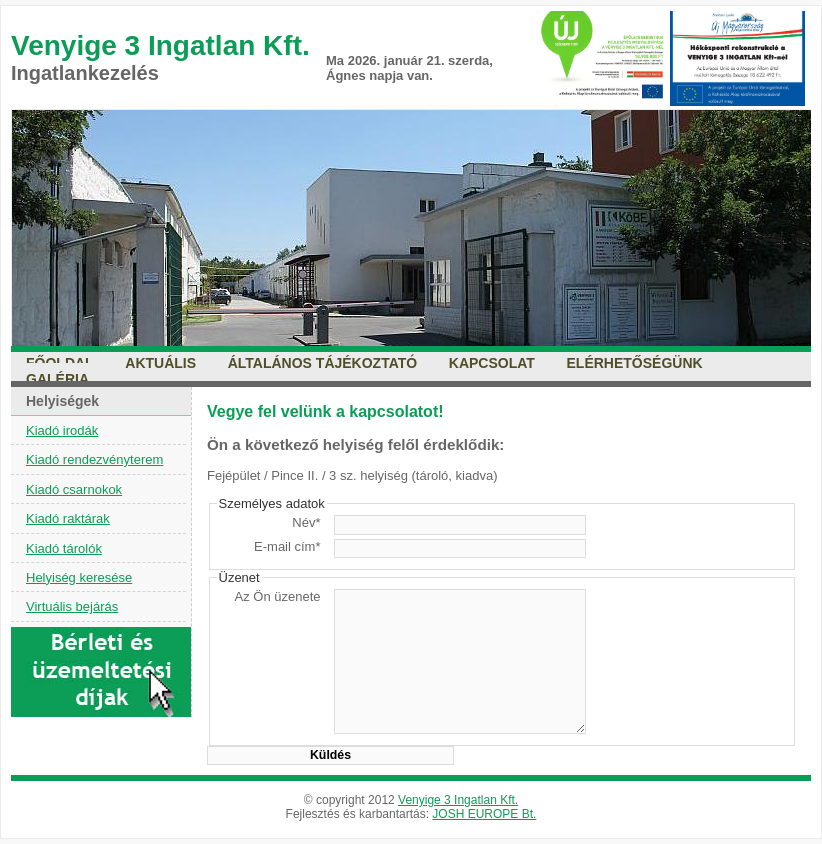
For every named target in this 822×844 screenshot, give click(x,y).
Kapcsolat (492, 363)
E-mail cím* (287, 546)
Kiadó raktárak (68, 518)
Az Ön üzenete (278, 596)
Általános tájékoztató (323, 363)
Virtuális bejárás (72, 606)
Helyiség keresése (79, 577)
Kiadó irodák (62, 430)
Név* (306, 522)
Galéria (57, 379)
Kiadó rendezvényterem (94, 459)
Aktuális (160, 363)
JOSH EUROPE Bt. (484, 814)
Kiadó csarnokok (74, 489)
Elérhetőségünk (635, 363)
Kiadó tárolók (64, 548)
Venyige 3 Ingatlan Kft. (458, 800)
